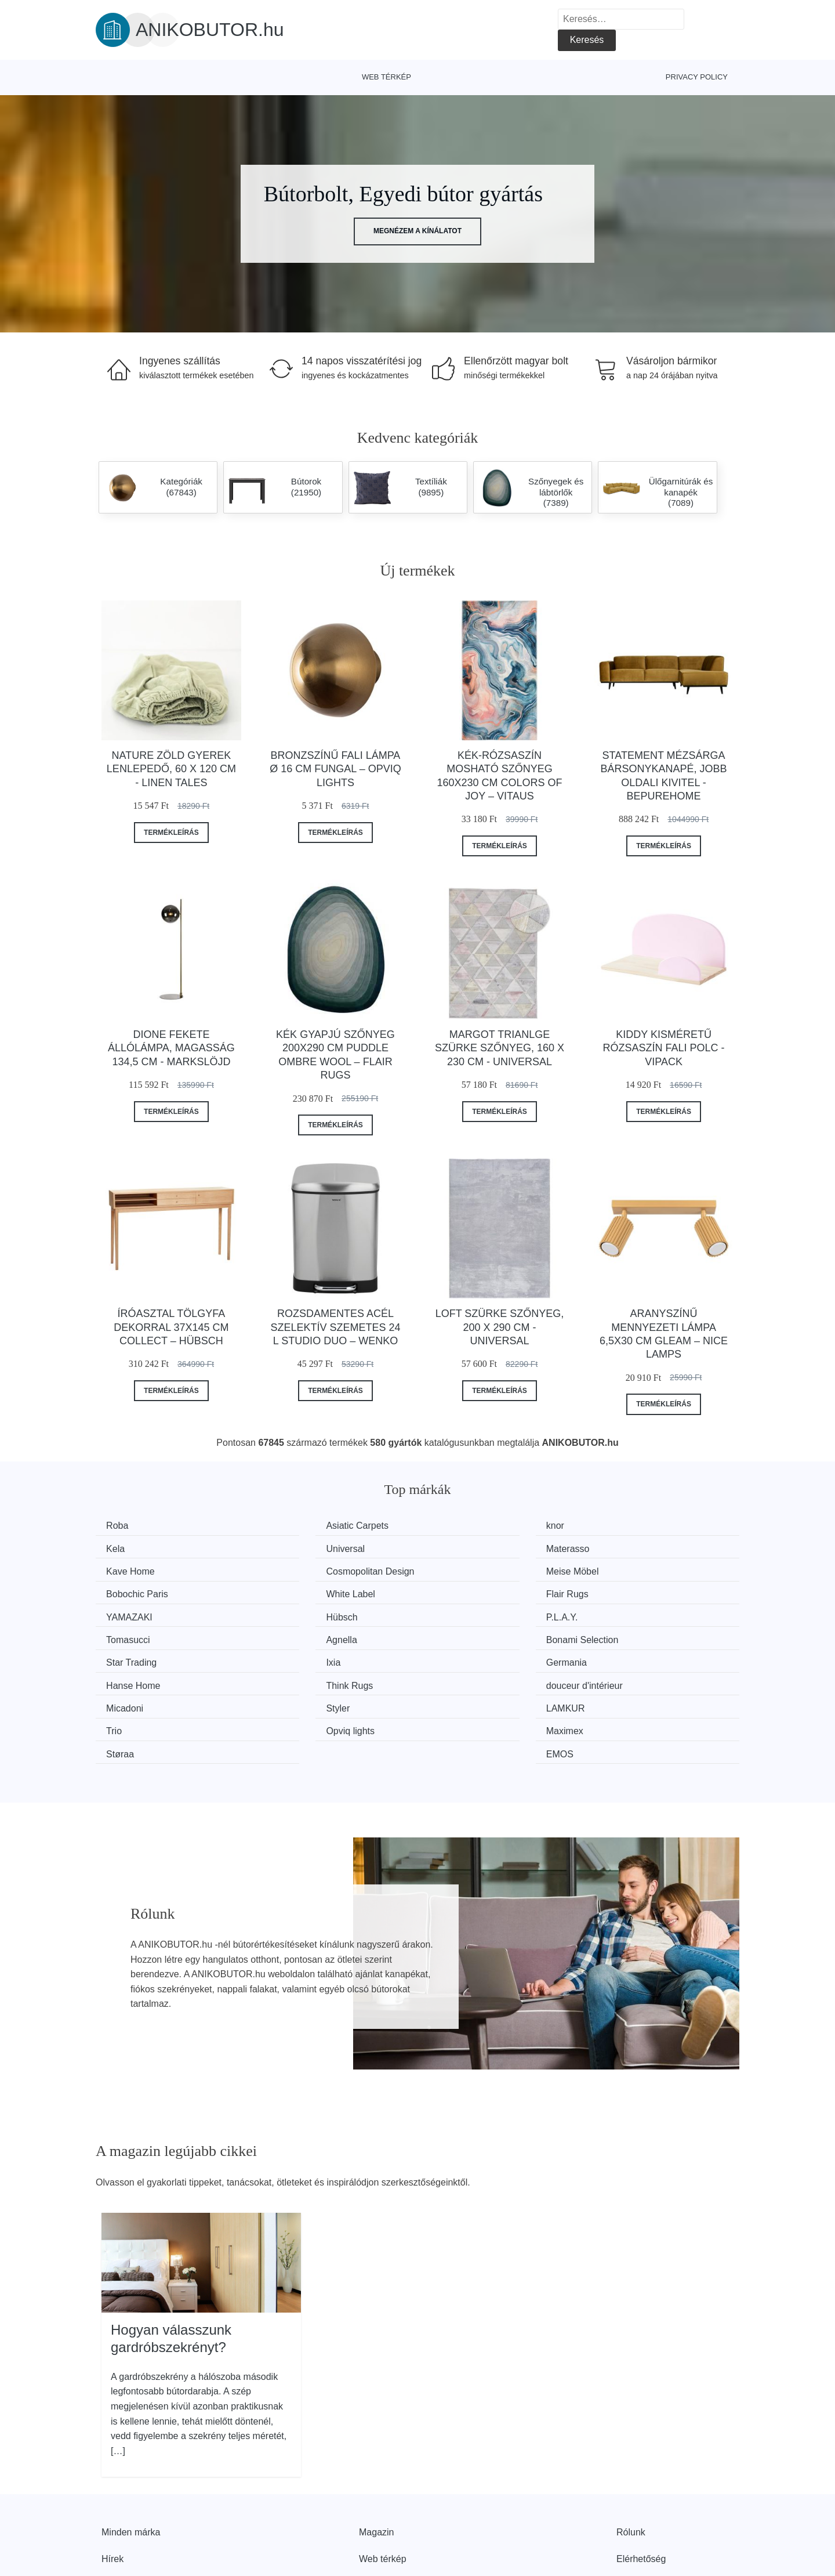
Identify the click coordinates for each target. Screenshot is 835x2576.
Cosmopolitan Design (650, 1548)
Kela (615, 1526)
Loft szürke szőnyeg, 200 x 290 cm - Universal (499, 1327)
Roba (121, 1526)
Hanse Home (302, 1635)
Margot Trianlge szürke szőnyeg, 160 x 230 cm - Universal (499, 1048)
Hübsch (291, 1591)
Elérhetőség (641, 2482)
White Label (465, 1570)
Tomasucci (628, 1591)
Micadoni (128, 1657)
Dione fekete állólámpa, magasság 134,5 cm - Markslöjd (171, 1048)
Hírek (112, 2482)
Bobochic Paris (306, 1570)
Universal (129, 1548)
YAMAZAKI (133, 1591)
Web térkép (386, 77)
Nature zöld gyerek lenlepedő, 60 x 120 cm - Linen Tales (171, 769)
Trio (614, 1657)
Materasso (297, 1548)
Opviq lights (134, 1679)
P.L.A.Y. (457, 1591)
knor (450, 1526)
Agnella (125, 1613)
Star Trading (466, 1613)
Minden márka (130, 2456)
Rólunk (630, 2456)
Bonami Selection (311, 1613)
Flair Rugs (627, 1570)
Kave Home (465, 1548)
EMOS (619, 1679)
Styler (287, 1657)
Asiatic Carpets (306, 1526)
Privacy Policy (697, 77)
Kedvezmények (133, 2509)
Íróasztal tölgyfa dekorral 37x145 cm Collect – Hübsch (171, 1327)
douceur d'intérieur (644, 1635)
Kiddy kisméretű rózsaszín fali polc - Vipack (664, 1048)
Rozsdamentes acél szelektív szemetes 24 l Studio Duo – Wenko (335, 1327)
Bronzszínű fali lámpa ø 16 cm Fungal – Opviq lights (335, 769)
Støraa (455, 1679)
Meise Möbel (136, 1570)
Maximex (294, 1679)
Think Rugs (464, 1635)
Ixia (613, 1613)
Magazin (376, 2456)
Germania (130, 1635)
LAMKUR (460, 1657)
